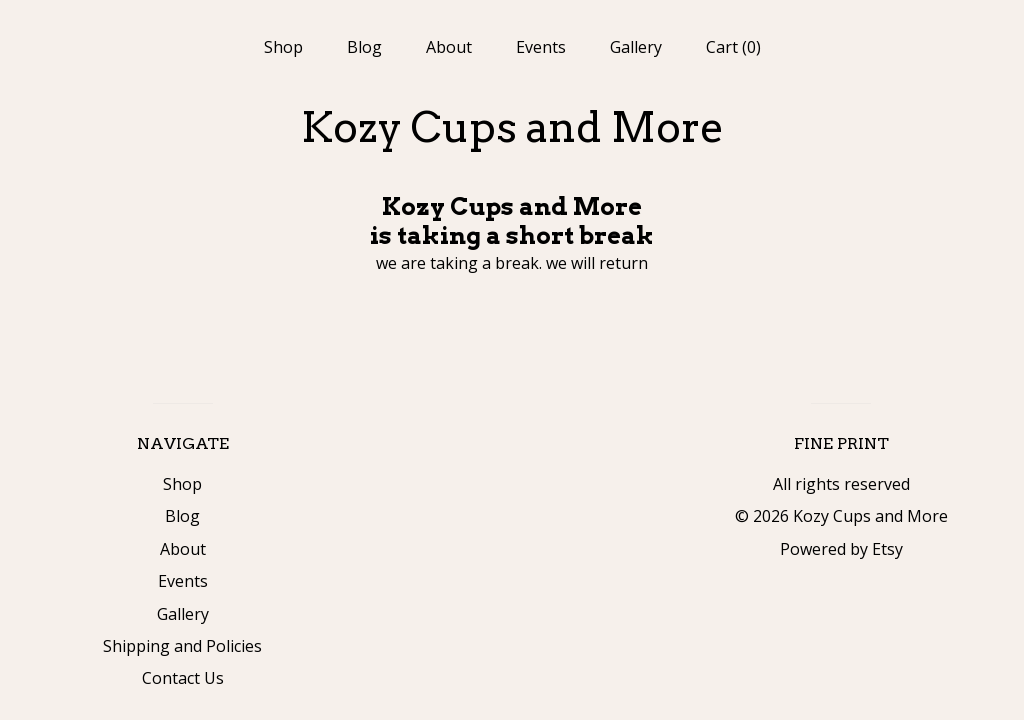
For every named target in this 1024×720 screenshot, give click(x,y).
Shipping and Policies (182, 646)
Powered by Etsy (841, 549)
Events (541, 47)
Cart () (733, 47)
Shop (283, 47)
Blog (364, 47)
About (449, 47)
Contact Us (183, 678)
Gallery (636, 47)
